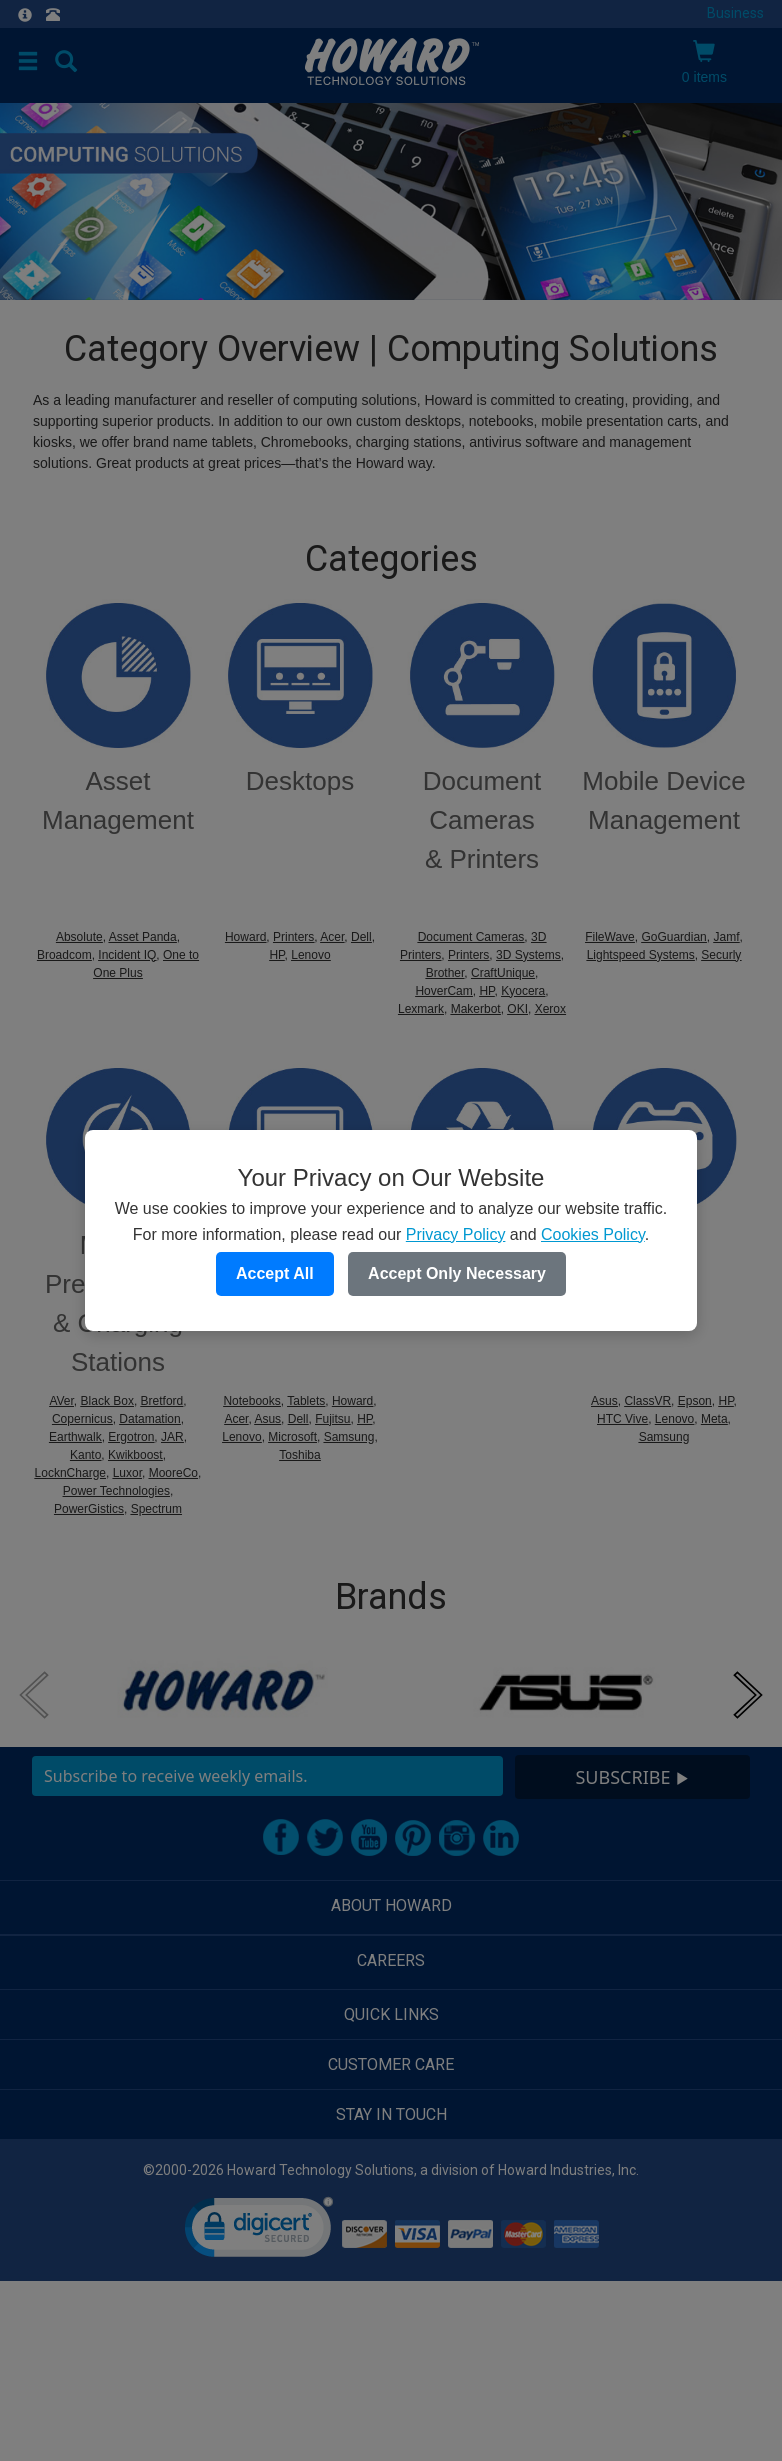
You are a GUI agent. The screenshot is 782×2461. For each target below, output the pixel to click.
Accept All (275, 1273)
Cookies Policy (593, 1234)
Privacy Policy (456, 1234)
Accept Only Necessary (457, 1273)
